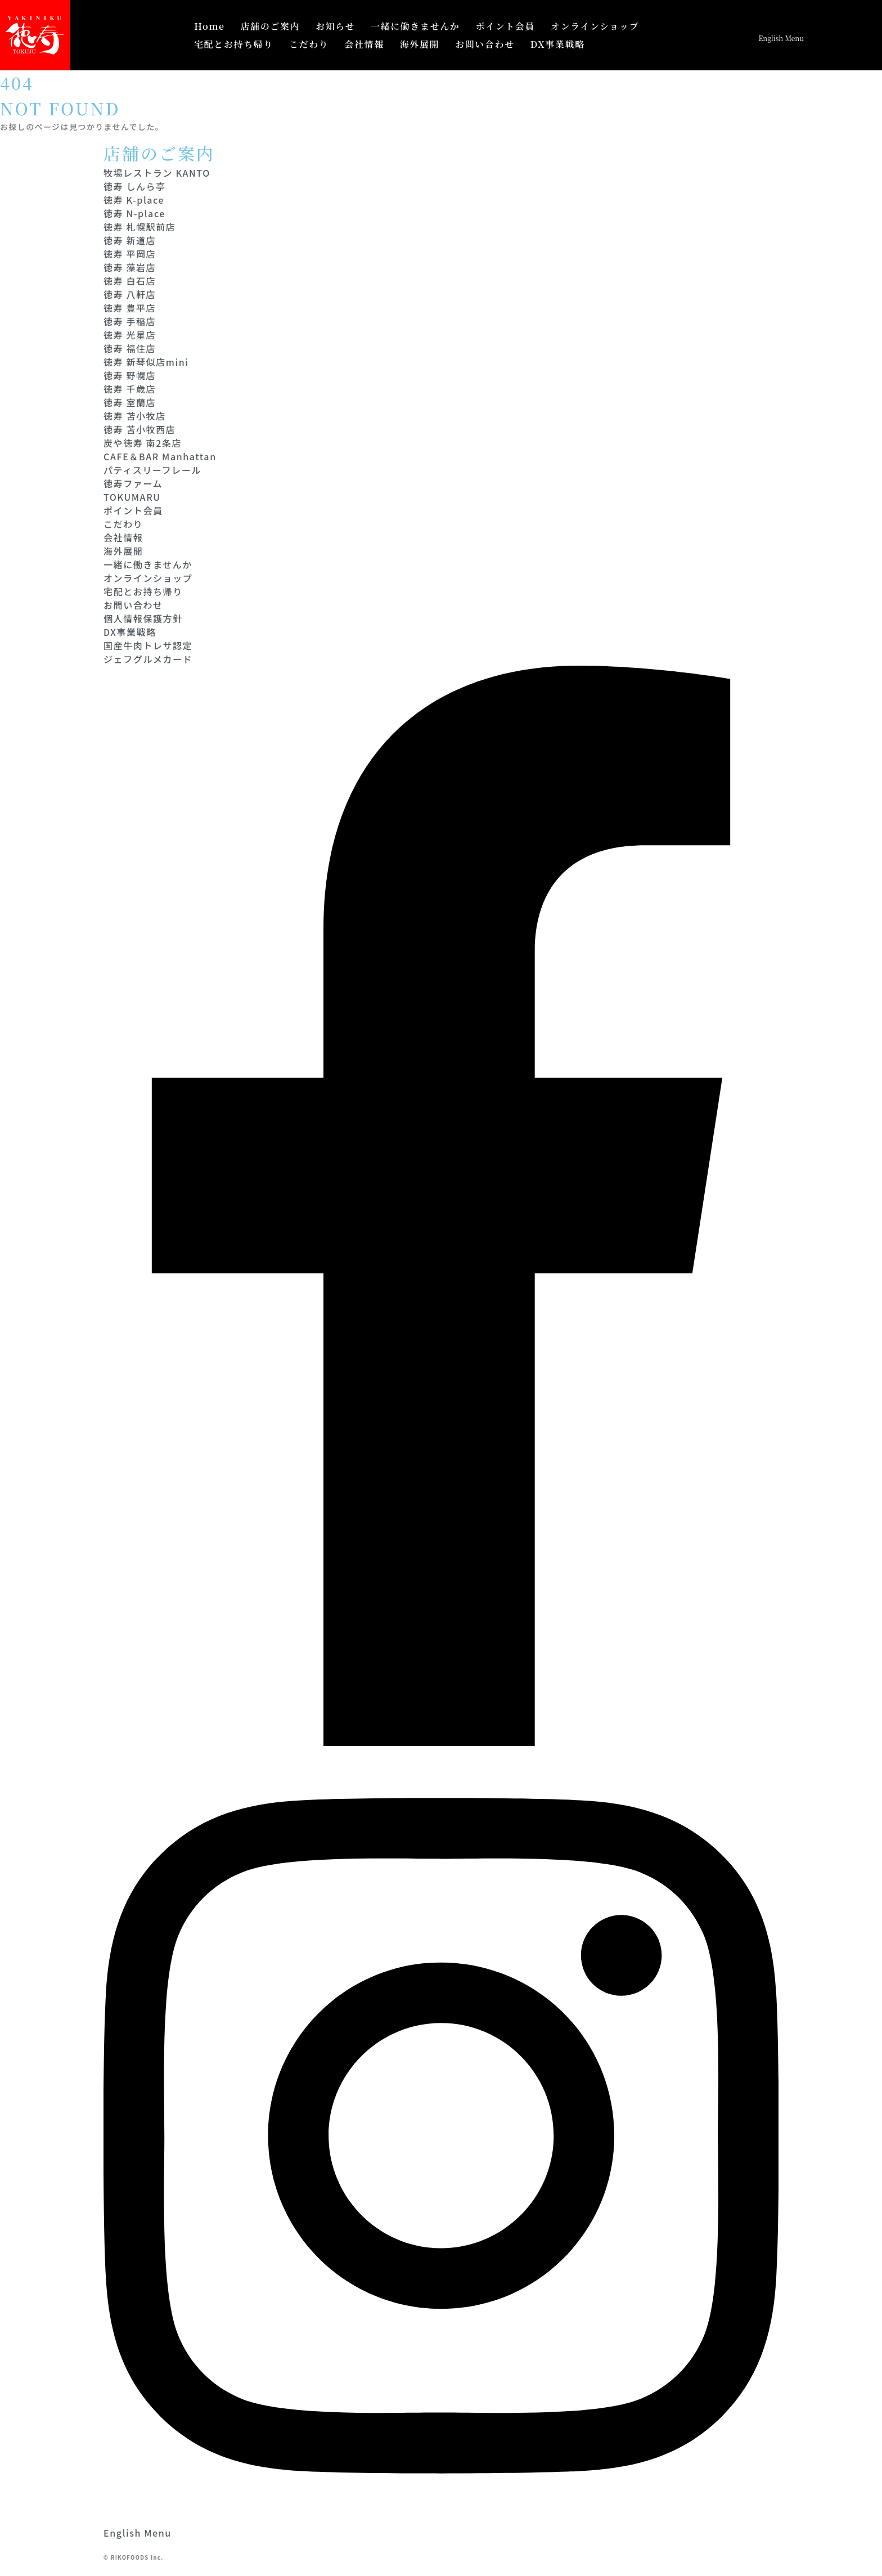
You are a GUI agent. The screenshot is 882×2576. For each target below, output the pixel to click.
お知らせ (335, 26)
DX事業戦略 (557, 44)
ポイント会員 (505, 26)
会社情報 (364, 44)
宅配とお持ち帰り (233, 44)
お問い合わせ (485, 44)
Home (209, 26)
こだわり (308, 44)
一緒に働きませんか (415, 26)
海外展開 (419, 44)
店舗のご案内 (270, 26)
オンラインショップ (595, 26)
